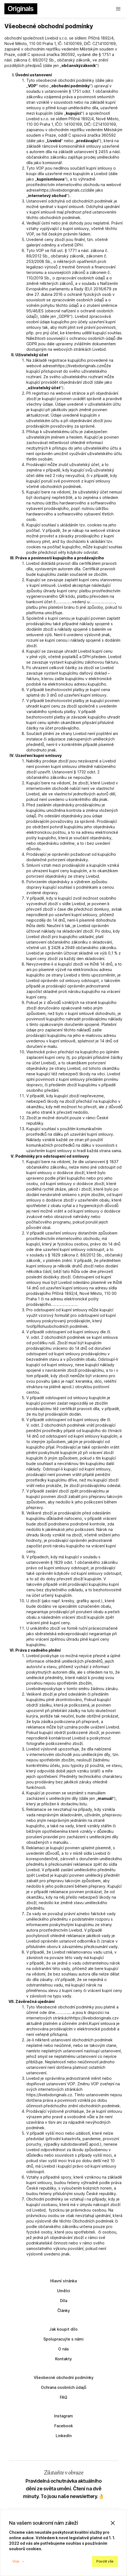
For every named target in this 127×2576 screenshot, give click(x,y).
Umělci (63, 2290)
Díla (63, 2300)
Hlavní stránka (63, 2280)
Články (63, 2310)
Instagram (63, 2416)
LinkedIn (64, 2435)
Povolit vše (105, 2561)
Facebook (63, 2425)
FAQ (63, 2397)
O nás (63, 2349)
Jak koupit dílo (63, 2329)
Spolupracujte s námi (63, 2339)
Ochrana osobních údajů (63, 2387)
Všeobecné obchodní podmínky (64, 2377)
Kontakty (63, 2358)
